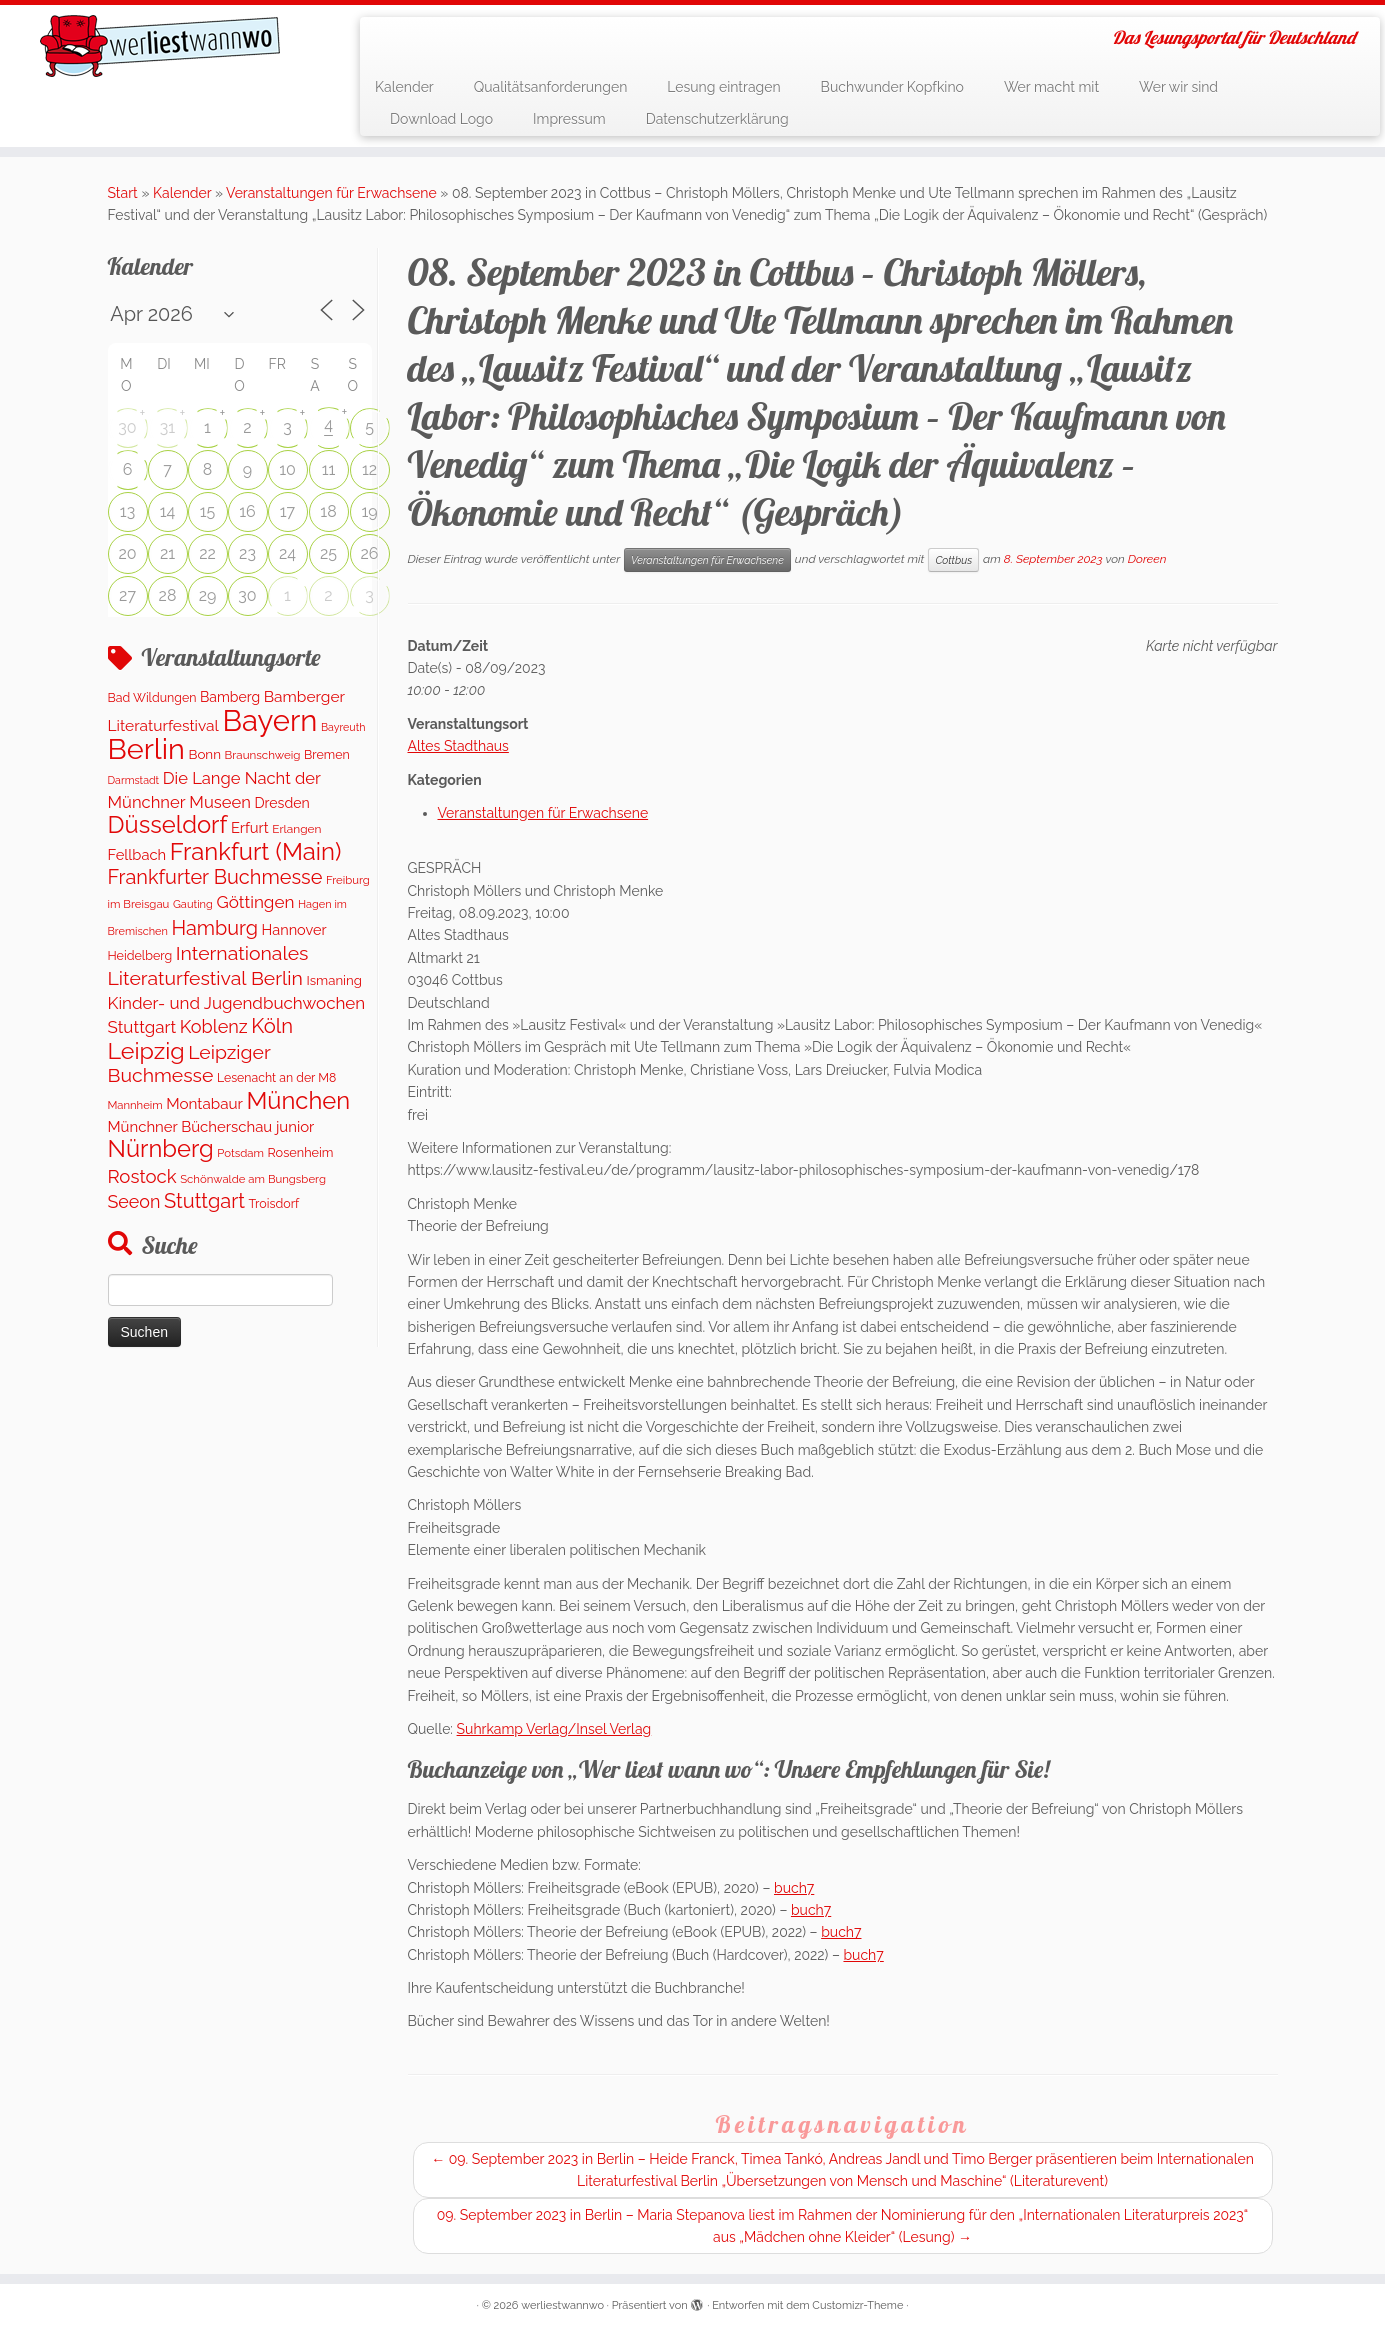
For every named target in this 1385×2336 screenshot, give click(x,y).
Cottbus (953, 560)
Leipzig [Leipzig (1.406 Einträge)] (146, 1050)
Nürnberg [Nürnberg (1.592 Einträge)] (161, 1149)
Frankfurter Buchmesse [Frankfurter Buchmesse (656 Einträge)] (215, 877)
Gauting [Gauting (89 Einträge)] (193, 904)
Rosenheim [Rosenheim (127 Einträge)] (301, 1152)
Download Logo (441, 119)
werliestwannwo (562, 2305)
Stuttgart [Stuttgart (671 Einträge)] (204, 1201)
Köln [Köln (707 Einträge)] (272, 1026)
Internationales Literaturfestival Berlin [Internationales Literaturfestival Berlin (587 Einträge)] (208, 965)
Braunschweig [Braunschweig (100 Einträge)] (263, 755)
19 (369, 511)
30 (127, 427)
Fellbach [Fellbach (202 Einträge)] (137, 854)
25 (328, 553)
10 (287, 469)
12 (369, 469)
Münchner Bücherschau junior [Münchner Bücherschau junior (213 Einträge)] (211, 1126)
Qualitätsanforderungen (551, 87)
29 (208, 595)
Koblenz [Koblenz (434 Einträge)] (214, 1026)
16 (247, 511)
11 (329, 469)
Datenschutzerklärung (717, 119)
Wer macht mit (1051, 87)
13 (127, 511)
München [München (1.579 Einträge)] (298, 1101)
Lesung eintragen (723, 87)
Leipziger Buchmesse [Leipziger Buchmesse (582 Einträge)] (189, 1064)
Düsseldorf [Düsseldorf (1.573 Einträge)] (168, 825)
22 (207, 553)
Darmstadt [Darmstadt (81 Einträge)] (134, 780)
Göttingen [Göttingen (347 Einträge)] (255, 902)
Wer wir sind (1178, 87)
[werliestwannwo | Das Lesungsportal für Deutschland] (160, 46)
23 (247, 553)
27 (127, 595)
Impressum (569, 119)
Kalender (404, 87)
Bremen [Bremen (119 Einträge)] (327, 754)
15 (208, 511)
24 (287, 553)
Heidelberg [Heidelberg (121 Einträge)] (140, 955)
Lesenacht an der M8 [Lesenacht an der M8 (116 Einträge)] (276, 1077)
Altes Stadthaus (458, 746)
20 (127, 553)
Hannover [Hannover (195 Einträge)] (294, 929)
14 (168, 511)
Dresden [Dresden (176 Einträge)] (281, 803)
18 (328, 511)
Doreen (1147, 559)
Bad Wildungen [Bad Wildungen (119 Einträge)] (152, 697)
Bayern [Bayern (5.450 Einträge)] (269, 720)
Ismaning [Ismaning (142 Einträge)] (333, 980)
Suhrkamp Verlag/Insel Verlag (554, 1729)
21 (167, 553)
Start (123, 193)
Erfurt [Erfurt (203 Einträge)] (250, 827)
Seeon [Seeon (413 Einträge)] (134, 1201)
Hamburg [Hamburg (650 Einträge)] (215, 928)
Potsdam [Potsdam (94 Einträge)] (240, 1153)
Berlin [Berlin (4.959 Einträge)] (146, 749)
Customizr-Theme (857, 2305)
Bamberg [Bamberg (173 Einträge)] (230, 697)
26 (370, 553)
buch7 (794, 1888)
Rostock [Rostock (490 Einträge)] (142, 1176)
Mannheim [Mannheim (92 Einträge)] (135, 1105)
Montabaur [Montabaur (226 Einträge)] (204, 1104)
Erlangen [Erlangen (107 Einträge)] (296, 829)
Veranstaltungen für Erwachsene (331, 193)
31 (167, 427)
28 (168, 595)
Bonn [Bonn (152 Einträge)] (204, 754)
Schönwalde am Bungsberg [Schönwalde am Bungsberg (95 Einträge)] (253, 1179)
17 (287, 511)
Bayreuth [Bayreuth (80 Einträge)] (343, 727)
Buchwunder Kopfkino (892, 87)
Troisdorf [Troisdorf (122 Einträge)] (274, 1203)
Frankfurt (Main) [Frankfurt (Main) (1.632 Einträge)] (256, 852)
